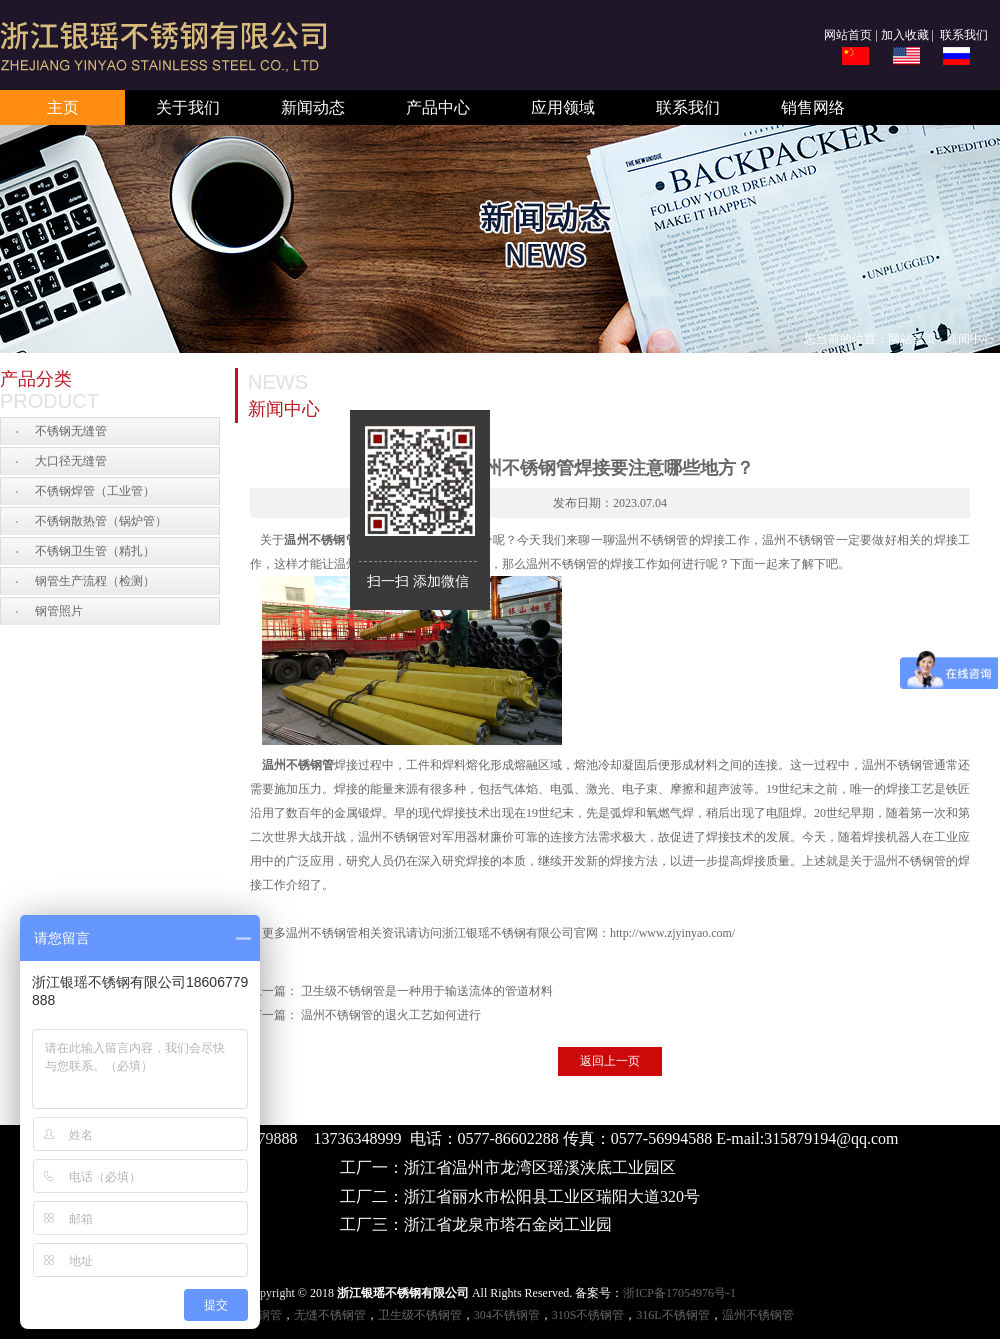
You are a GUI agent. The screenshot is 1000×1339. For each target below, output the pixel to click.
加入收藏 (905, 35)
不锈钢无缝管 (71, 431)
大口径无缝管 (71, 461)
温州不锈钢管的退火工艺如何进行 (391, 1015)
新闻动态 (313, 107)
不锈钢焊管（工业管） (95, 491)
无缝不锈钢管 (330, 1315)
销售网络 (813, 107)
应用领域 (563, 107)
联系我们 (962, 35)
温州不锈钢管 (321, 540)
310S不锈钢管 (588, 1315)
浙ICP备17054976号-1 (679, 1293)
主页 (63, 107)
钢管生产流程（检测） (95, 581)
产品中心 (438, 107)
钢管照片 (59, 611)
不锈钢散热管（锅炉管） (101, 521)
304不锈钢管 (507, 1315)
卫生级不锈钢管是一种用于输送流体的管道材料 (427, 991)
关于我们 (188, 107)
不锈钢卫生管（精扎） (95, 551)
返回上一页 (610, 1061)
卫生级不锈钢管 (420, 1315)
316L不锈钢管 (672, 1315)
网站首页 (848, 35)
